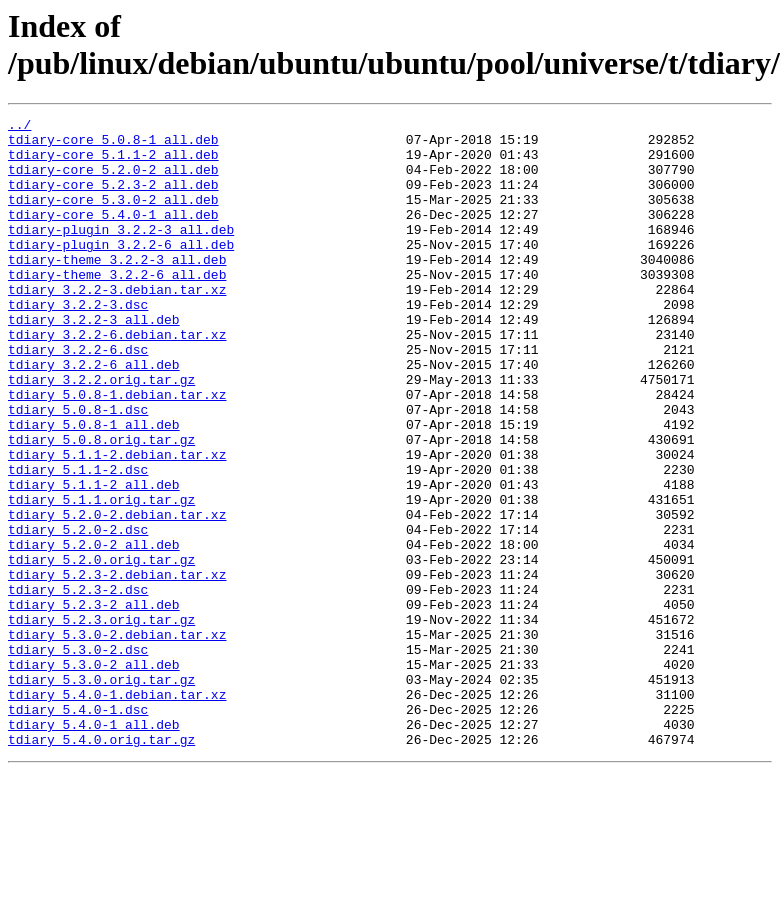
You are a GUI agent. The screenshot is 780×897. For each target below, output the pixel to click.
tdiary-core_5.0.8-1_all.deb (113, 145)
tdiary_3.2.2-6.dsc (78, 397)
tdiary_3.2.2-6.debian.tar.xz (117, 379)
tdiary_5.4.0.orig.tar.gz (101, 865)
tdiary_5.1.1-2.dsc (78, 541)
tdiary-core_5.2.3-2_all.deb (113, 199)
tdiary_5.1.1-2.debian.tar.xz (117, 523)
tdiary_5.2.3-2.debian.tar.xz (117, 667)
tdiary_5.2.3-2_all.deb (94, 703)
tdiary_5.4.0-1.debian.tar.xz (117, 811)
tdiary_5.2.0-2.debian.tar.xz (117, 595)
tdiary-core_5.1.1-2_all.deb (113, 163)
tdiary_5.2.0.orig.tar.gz (101, 649)
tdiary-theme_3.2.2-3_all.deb (117, 289)
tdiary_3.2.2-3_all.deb (94, 361)
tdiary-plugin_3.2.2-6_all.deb (121, 271)
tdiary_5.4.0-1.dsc (78, 829)
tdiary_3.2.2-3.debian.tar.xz (117, 325)
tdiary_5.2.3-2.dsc (78, 685)
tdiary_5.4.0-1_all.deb (94, 847)
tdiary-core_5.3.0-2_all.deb (113, 217)
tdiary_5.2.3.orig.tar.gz (101, 721)
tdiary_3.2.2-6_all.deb (94, 415)
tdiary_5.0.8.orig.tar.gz (101, 505)
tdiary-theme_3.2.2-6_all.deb (117, 307)
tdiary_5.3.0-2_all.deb (94, 775)
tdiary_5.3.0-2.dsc (78, 757)
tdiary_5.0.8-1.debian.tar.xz (117, 451)
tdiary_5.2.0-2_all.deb (94, 631)
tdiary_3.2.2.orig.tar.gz (101, 433)
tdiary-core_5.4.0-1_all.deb (113, 235)
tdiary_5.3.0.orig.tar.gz (101, 793)
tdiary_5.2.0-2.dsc (78, 613)
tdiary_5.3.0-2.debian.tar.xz (117, 739)
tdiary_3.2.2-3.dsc (78, 343)
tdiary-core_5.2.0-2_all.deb (113, 181)
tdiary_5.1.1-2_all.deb (94, 559)
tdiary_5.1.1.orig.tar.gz (101, 577)
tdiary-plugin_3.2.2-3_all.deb (121, 253)
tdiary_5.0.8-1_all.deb (94, 487)
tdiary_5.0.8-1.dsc (78, 469)
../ (19, 127)
